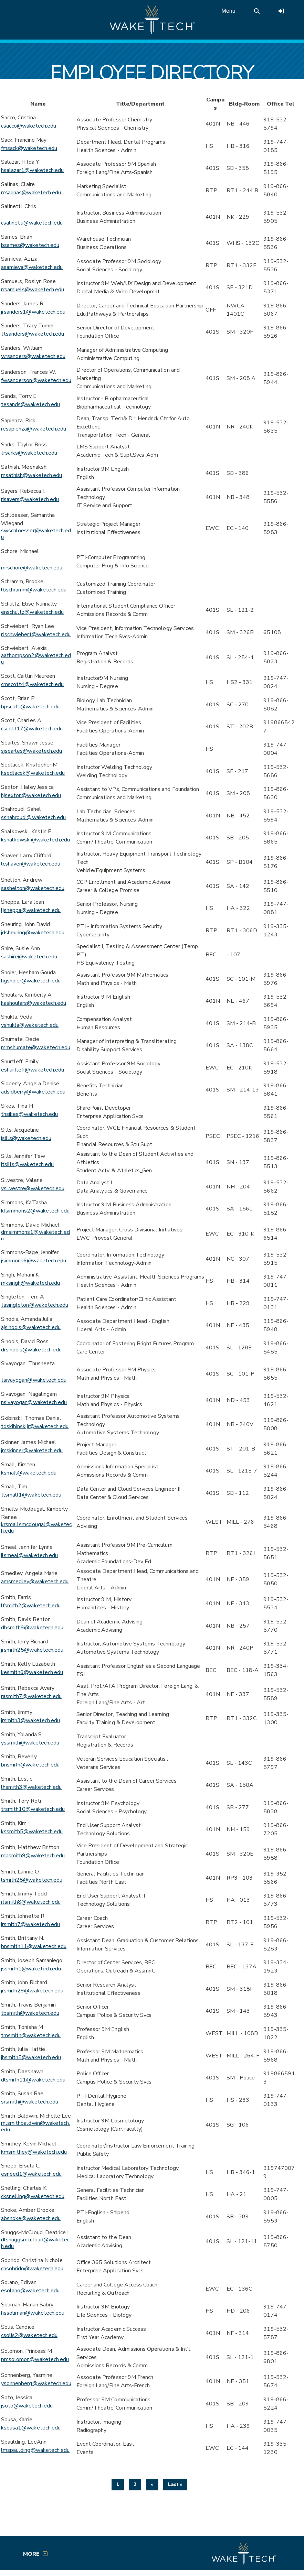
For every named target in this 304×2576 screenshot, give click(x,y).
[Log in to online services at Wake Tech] (281, 11)
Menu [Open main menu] (228, 11)
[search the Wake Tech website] (256, 11)
